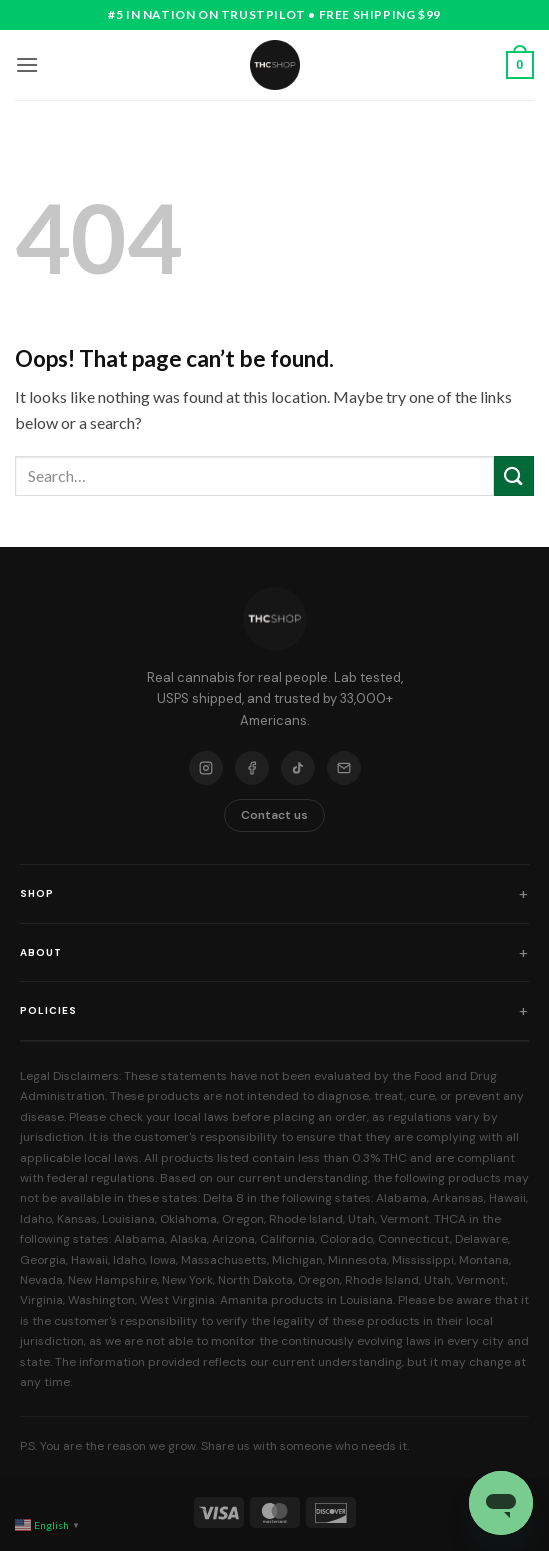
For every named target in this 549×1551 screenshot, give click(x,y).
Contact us (274, 815)
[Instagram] (206, 768)
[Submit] (514, 475)
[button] (27, 64)
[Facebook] (252, 768)
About (41, 952)
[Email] (344, 768)
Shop (37, 893)
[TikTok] (298, 768)
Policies (48, 1010)
